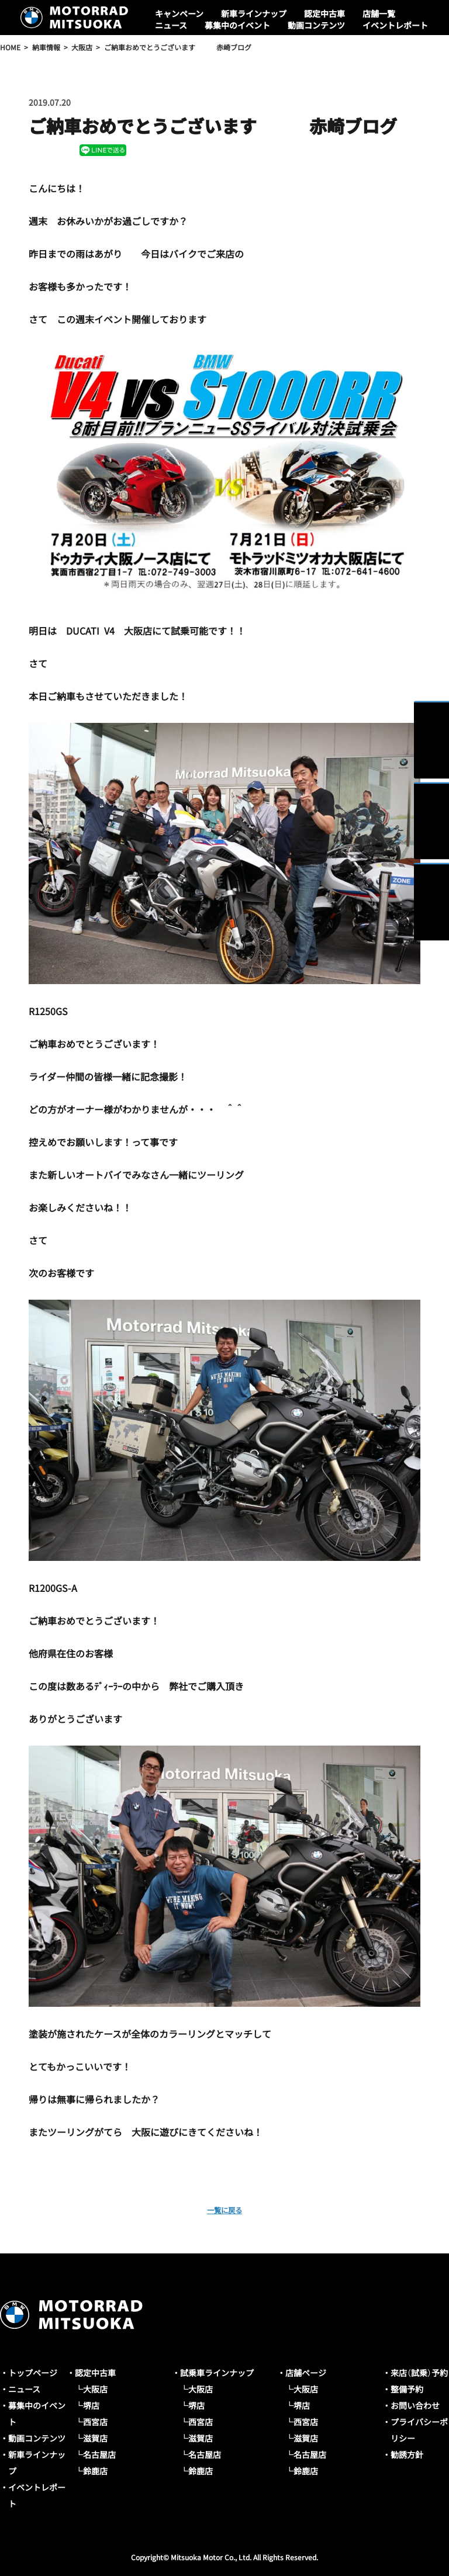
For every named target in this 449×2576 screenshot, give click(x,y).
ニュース (171, 25)
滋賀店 (95, 2438)
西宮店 (95, 2422)
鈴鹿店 (95, 2471)
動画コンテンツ (316, 25)
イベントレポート (395, 25)
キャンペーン (179, 13)
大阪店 (95, 2389)
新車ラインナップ (253, 13)
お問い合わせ (415, 2405)
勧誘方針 (407, 2454)
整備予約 (407, 2389)
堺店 (91, 2405)
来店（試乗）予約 (419, 2372)
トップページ (32, 2372)
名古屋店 (99, 2454)
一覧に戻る (224, 2209)
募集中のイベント (237, 25)
